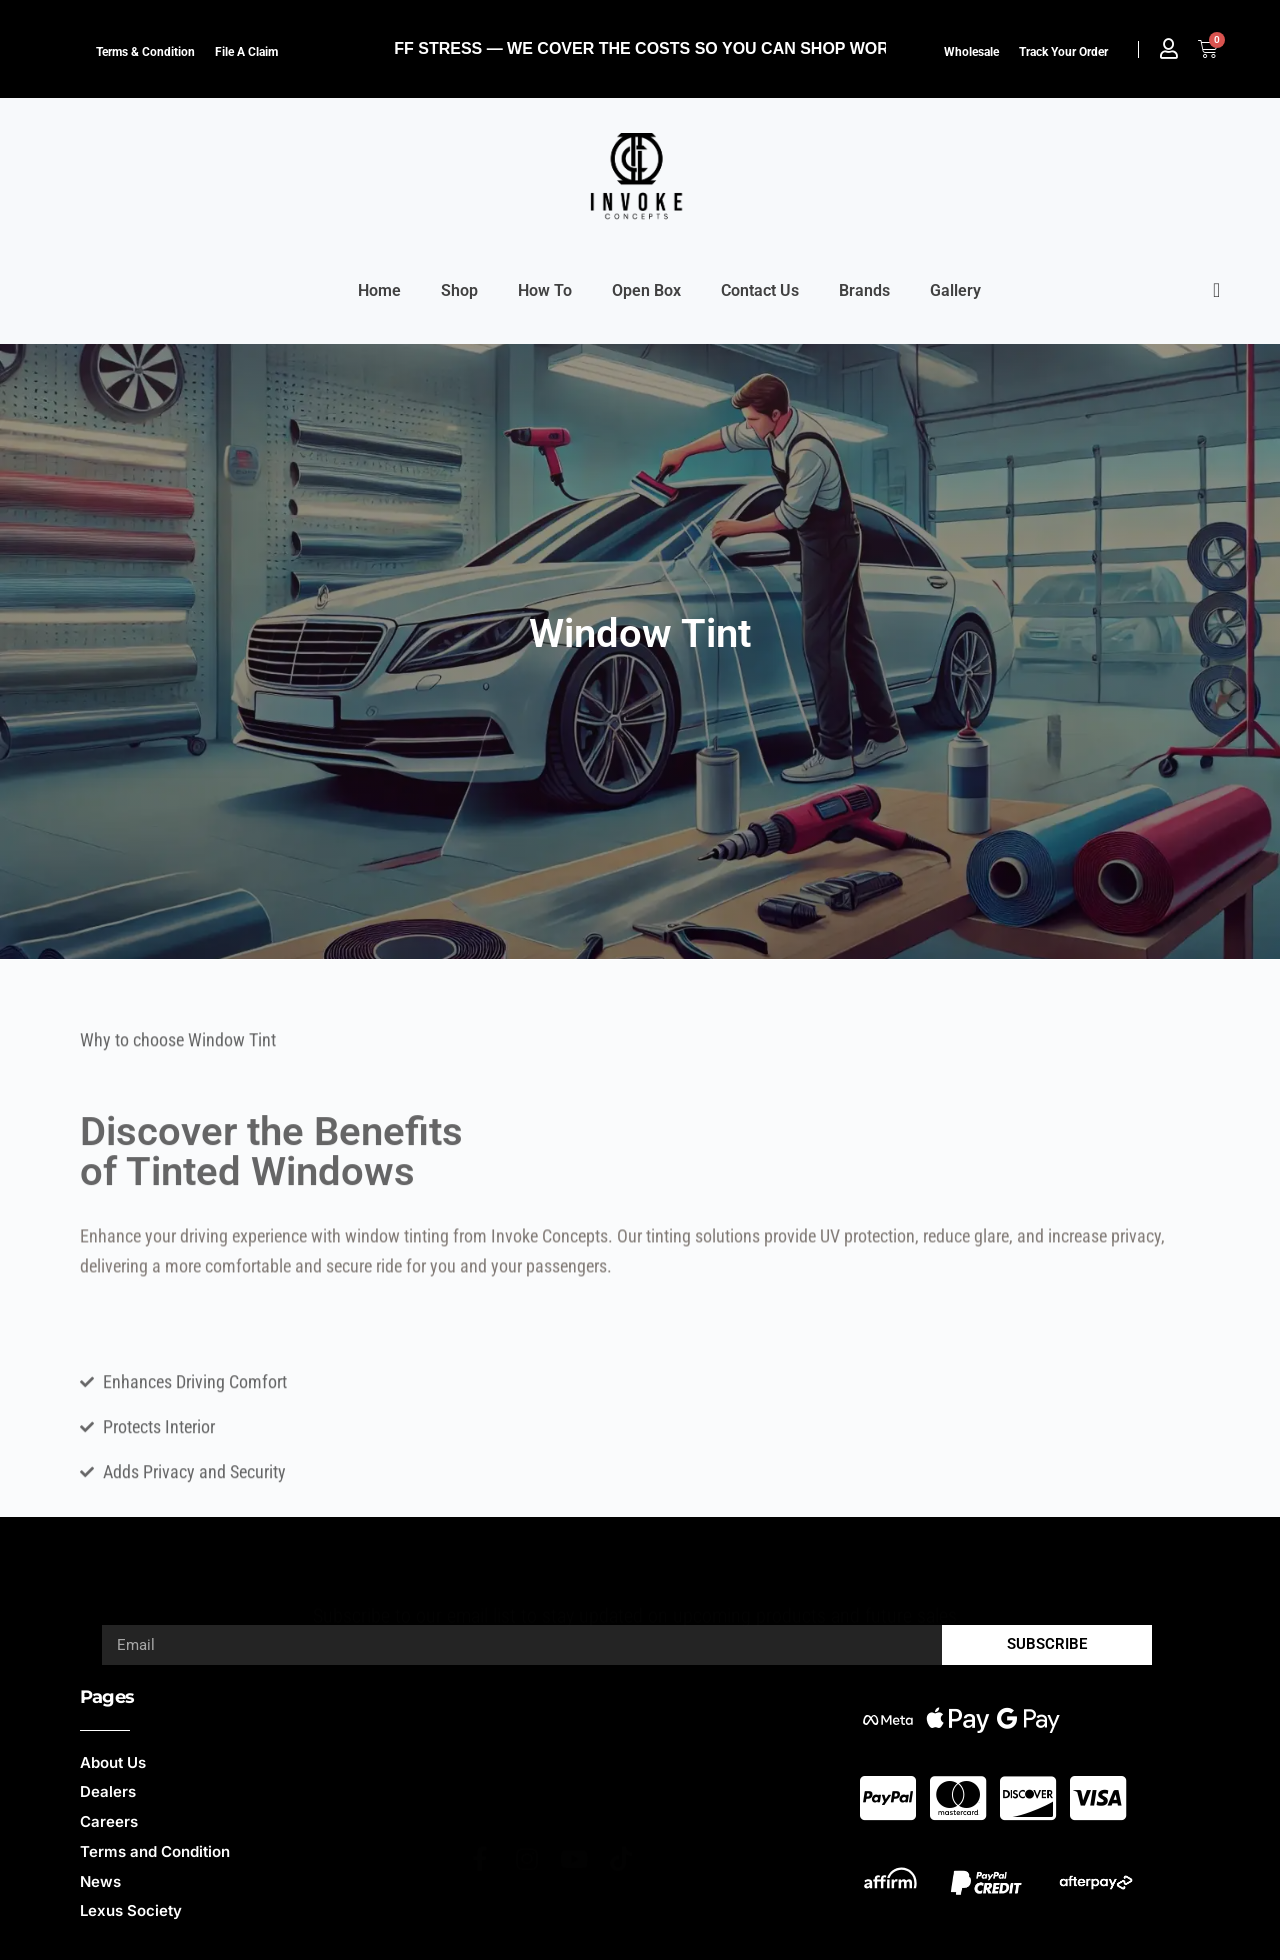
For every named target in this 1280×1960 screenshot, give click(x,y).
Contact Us (760, 290)
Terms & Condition (145, 52)
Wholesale (971, 52)
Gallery (955, 290)
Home (379, 290)
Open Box (646, 290)
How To (545, 290)
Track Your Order (1063, 52)
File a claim (246, 52)
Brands (864, 290)
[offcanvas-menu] (1216, 290)
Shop (459, 290)
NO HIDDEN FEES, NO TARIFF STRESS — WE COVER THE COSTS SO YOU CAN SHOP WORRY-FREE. (591, 48)
